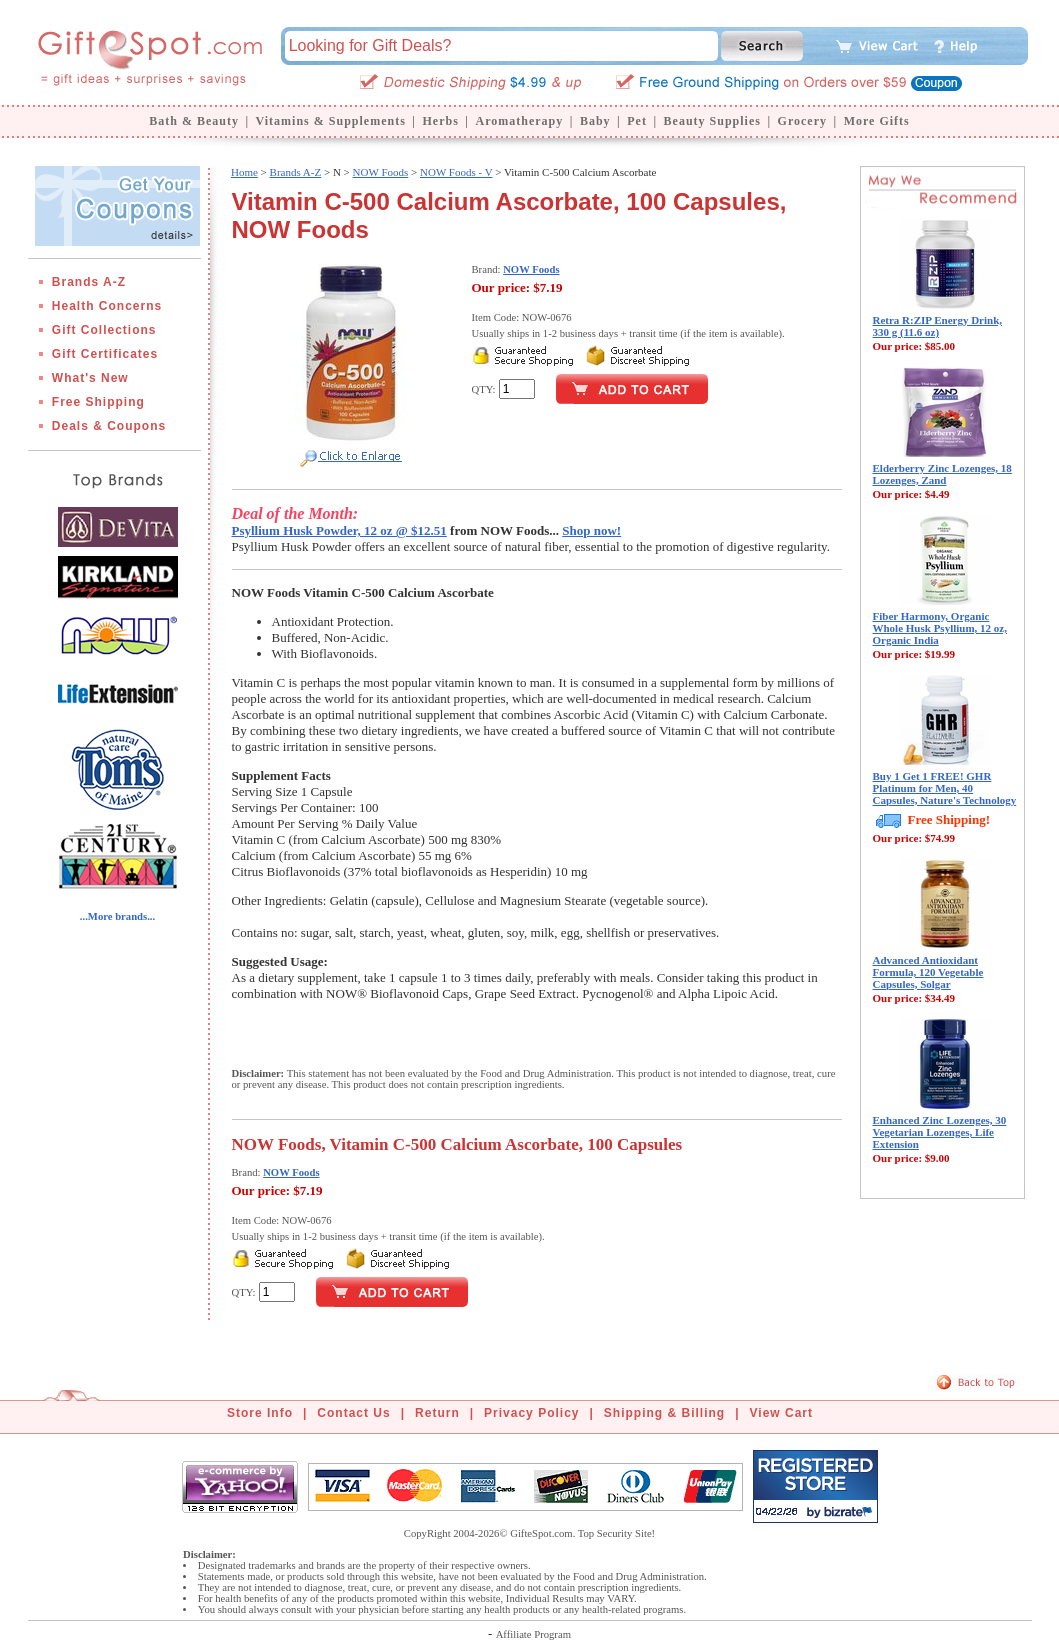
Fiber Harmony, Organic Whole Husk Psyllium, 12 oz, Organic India (940, 628)
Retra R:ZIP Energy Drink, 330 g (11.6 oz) (938, 326)
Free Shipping (98, 402)
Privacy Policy (531, 1413)
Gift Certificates (105, 354)
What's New (90, 378)
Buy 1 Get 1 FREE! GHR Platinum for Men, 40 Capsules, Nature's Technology (945, 788)
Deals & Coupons (109, 426)
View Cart (781, 1413)
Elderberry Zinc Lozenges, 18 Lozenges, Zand (942, 474)
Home (244, 172)
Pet (637, 121)
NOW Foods (381, 172)
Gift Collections (104, 330)
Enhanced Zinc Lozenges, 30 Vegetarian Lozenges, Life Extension (940, 1132)
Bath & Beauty (194, 121)
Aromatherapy (519, 121)
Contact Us (353, 1413)
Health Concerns (107, 306)
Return (437, 1413)
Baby (595, 121)
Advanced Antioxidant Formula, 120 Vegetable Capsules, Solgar (928, 972)
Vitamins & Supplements (331, 121)
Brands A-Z (89, 282)
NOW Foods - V (456, 172)
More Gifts (877, 121)
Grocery (802, 121)
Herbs (440, 121)
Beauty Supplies (712, 121)
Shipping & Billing (664, 1413)
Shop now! (591, 530)
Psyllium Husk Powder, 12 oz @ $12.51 (339, 530)
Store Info (260, 1413)
